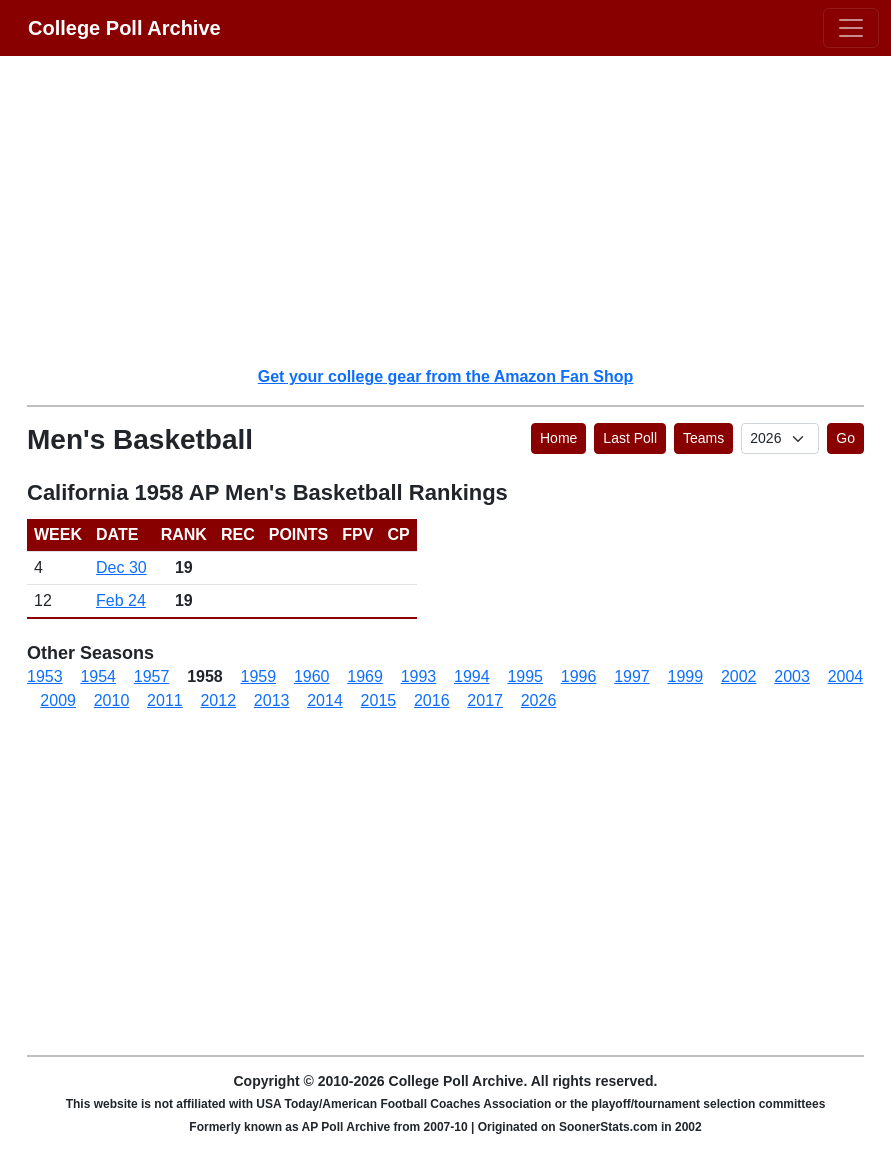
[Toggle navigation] (851, 28)
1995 (525, 676)
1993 (419, 676)
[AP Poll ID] (780, 438)
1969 (365, 676)
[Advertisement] (457, 210)
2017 (485, 700)
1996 (579, 676)
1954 (98, 676)
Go (845, 438)
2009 (58, 700)
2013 (272, 700)
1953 (45, 676)
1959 (259, 676)
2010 (112, 700)
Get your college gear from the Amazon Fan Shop (445, 376)
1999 (686, 676)
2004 (846, 676)
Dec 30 (121, 567)
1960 (312, 676)
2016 (432, 700)
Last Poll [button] (630, 438)
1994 (472, 676)
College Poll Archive (124, 28)
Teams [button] (703, 438)
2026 (539, 700)
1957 (152, 676)
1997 (632, 676)
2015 (379, 700)
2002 (739, 676)
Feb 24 (121, 600)
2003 (792, 676)
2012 (218, 700)
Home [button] (558, 438)
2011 (165, 700)
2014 (325, 700)
